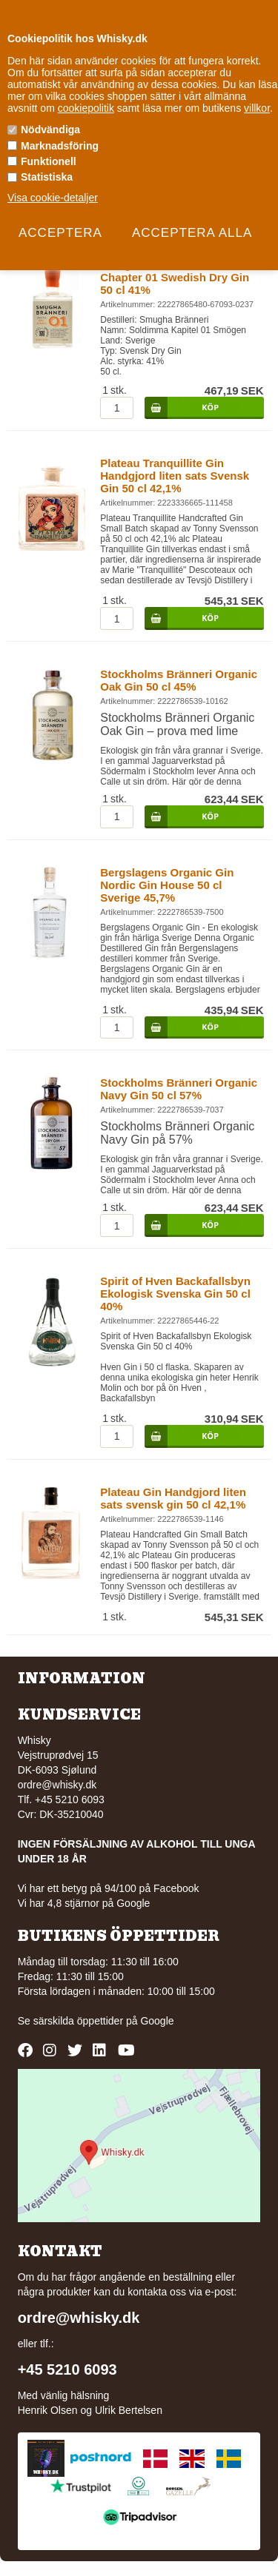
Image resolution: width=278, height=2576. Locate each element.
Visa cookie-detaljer (52, 198)
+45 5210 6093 (67, 2369)
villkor (257, 108)
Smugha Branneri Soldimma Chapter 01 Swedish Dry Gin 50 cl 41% (174, 277)
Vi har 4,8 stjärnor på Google (84, 1903)
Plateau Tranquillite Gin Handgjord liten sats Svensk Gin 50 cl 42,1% (174, 475)
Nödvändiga (50, 129)
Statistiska (47, 177)
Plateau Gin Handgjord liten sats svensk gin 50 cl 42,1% (173, 1498)
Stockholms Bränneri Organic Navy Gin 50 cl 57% (178, 1088)
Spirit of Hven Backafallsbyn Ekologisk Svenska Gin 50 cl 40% (175, 1293)
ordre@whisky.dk (57, 1785)
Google (156, 2021)
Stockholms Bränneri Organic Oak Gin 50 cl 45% (178, 680)
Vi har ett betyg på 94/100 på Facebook (108, 1888)
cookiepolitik (86, 108)
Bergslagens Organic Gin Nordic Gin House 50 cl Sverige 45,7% (167, 885)
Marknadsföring (60, 146)
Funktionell (48, 161)
